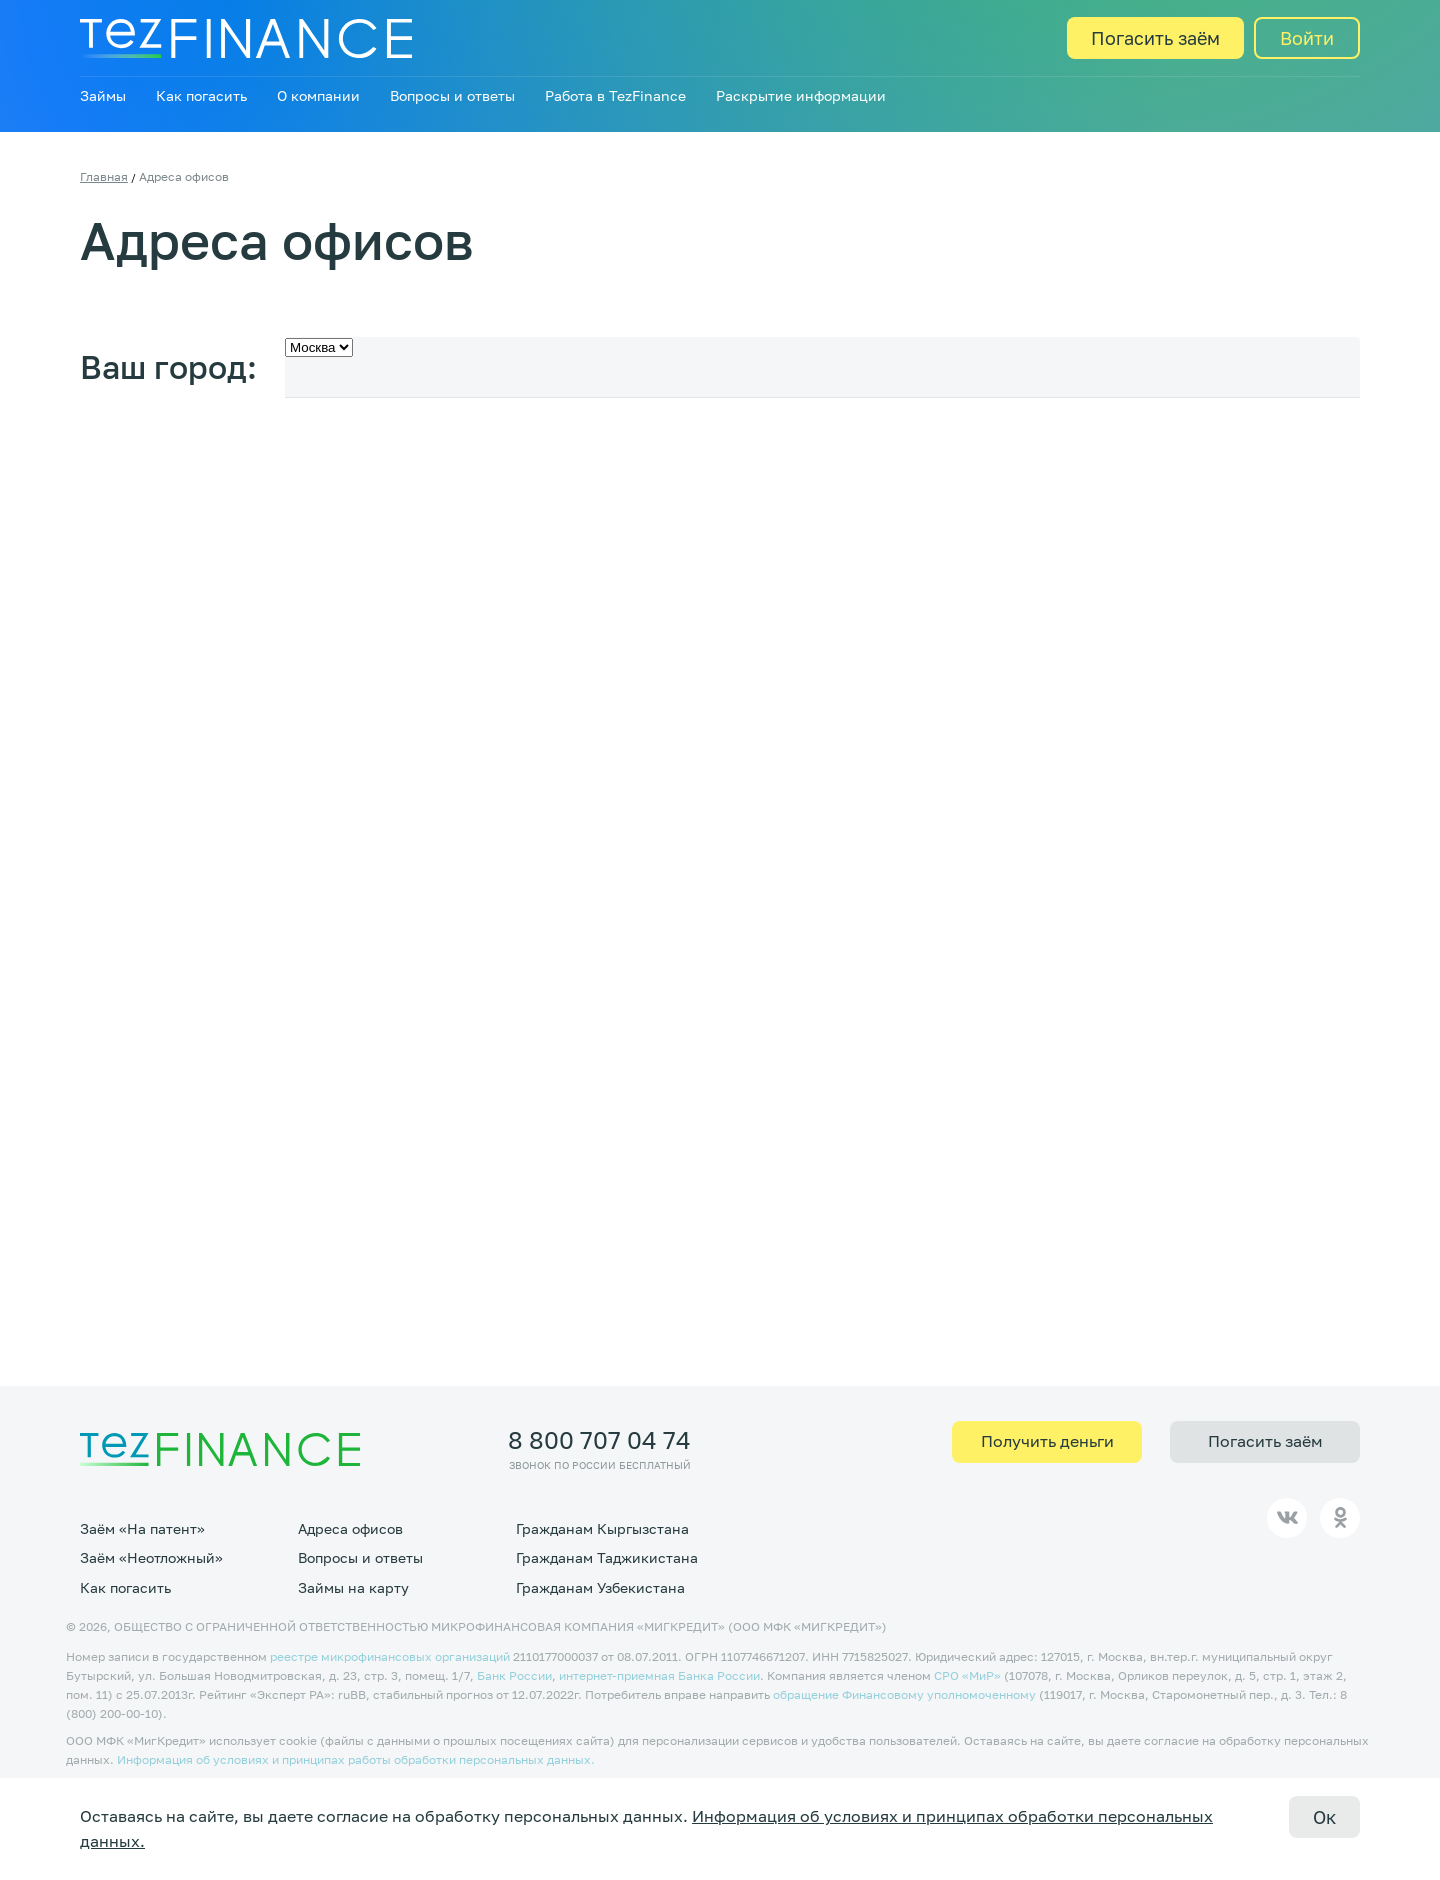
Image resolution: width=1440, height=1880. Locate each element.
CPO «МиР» (967, 1675)
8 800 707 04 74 (599, 1439)
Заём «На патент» (142, 1528)
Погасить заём (1155, 38)
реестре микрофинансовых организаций (390, 1656)
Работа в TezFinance (615, 95)
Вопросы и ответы (452, 95)
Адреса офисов (350, 1528)
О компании (318, 95)
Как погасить (201, 95)
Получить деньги (1047, 1441)
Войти (1307, 38)
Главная (104, 176)
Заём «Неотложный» (151, 1557)
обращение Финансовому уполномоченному (904, 1694)
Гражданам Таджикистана (607, 1557)
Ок (1324, 1817)
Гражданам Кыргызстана (602, 1528)
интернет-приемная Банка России (659, 1675)
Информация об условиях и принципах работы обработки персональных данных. (356, 1759)
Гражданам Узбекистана (600, 1587)
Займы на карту (353, 1587)
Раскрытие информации (801, 95)
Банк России (514, 1675)
